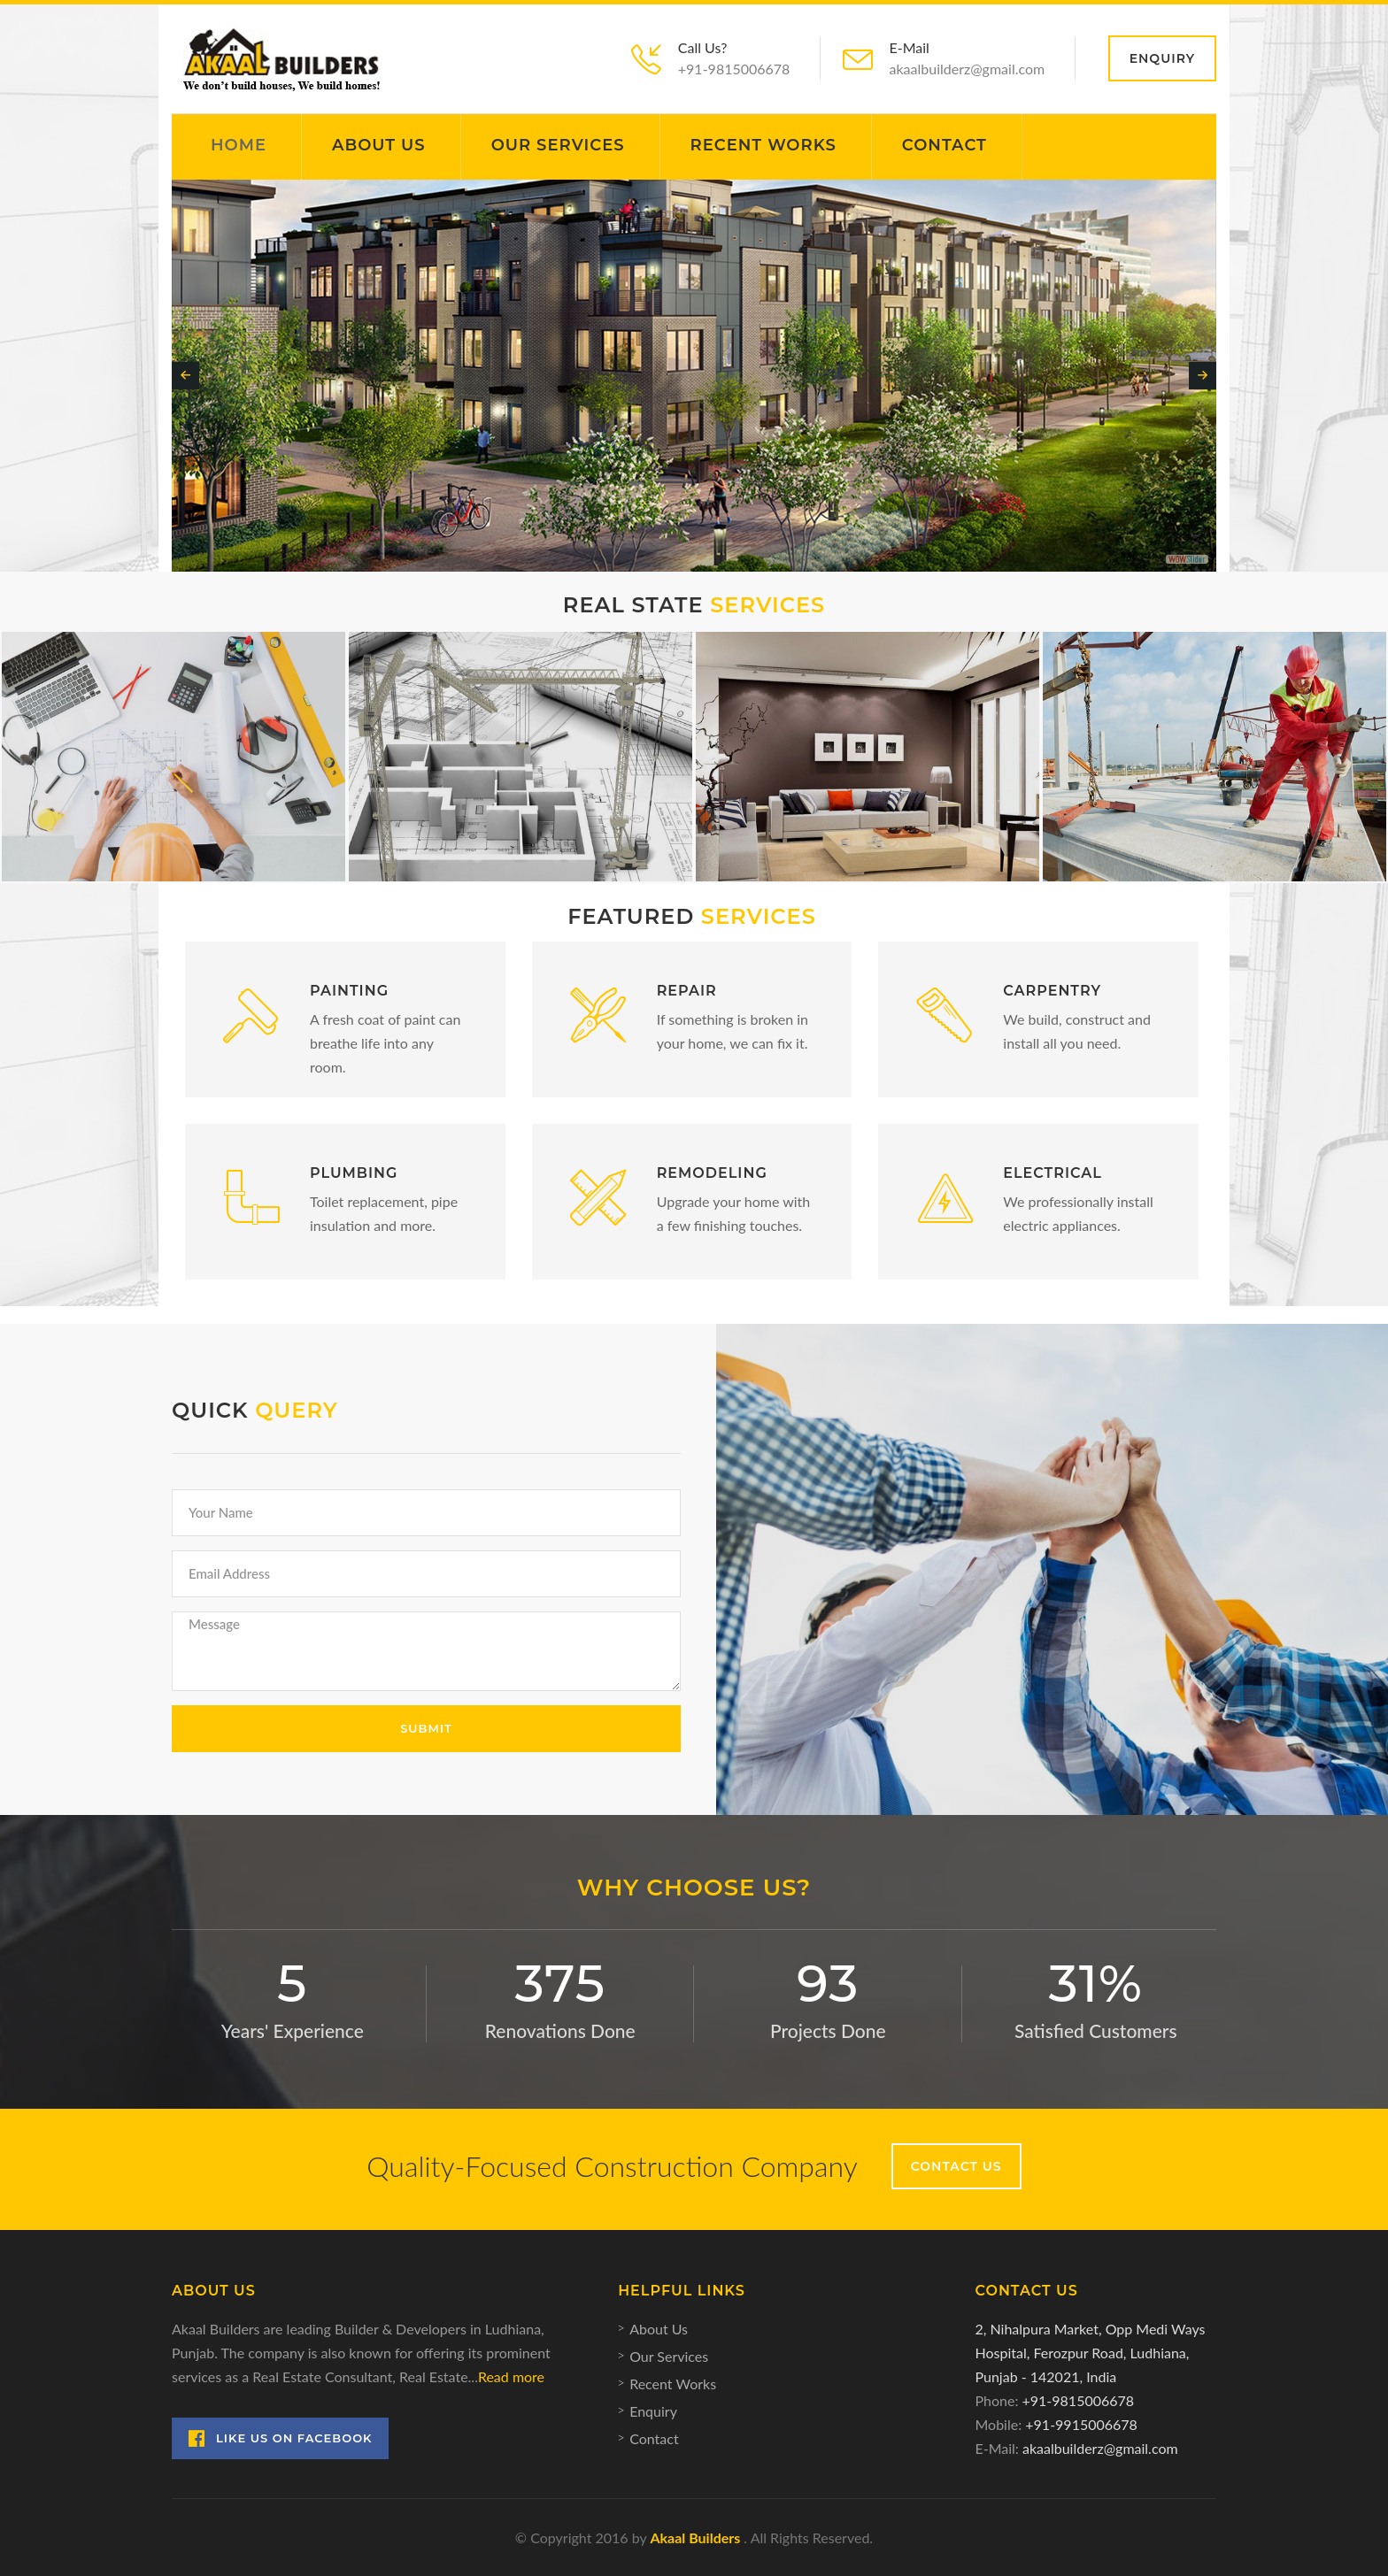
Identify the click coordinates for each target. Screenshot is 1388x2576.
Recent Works (763, 145)
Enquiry (1162, 58)
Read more (511, 2376)
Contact (944, 145)
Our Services (558, 145)
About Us (379, 145)
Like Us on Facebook (281, 2438)
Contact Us (956, 2166)
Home (238, 145)
